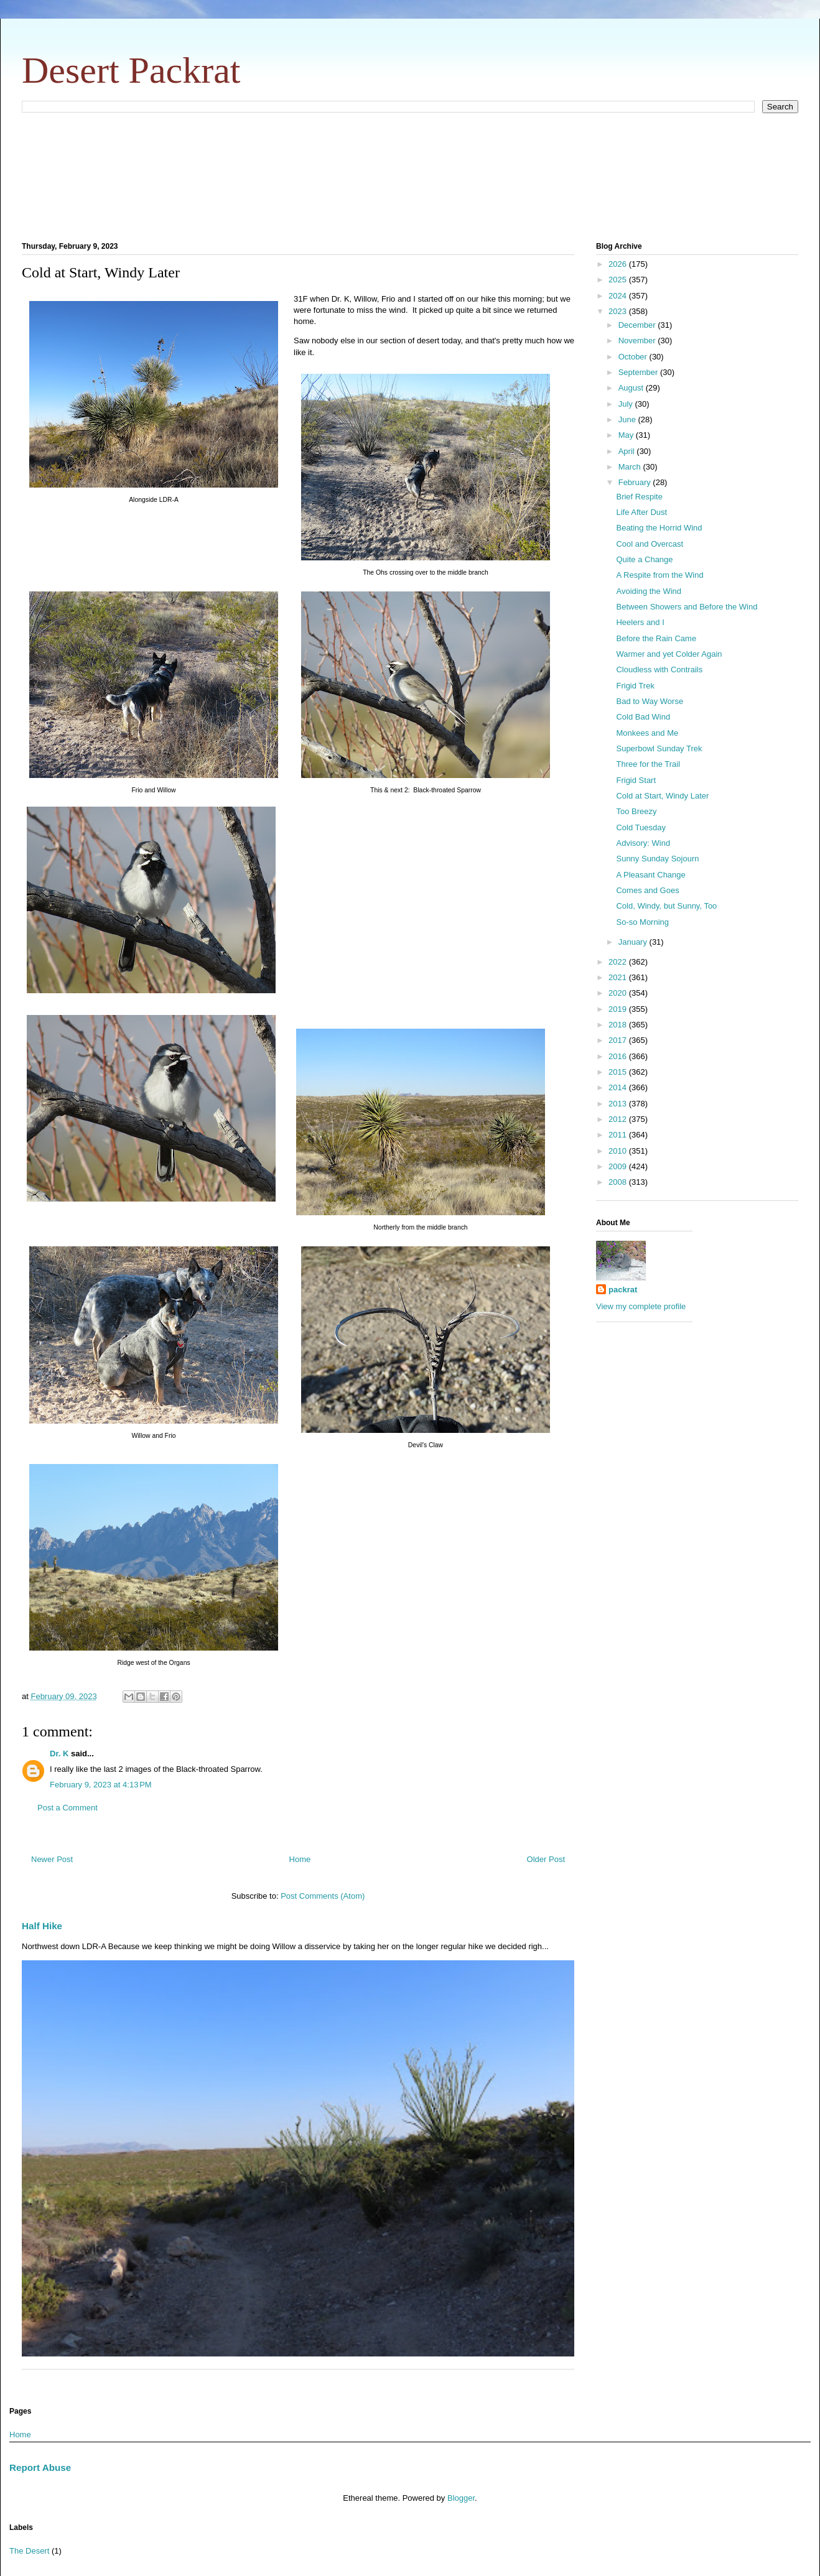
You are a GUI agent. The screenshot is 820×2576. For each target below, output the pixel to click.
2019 (618, 1009)
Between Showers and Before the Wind (686, 606)
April (627, 451)
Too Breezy (636, 811)
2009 (618, 1166)
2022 (618, 961)
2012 (618, 1119)
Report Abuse (40, 2467)
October (634, 356)
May (627, 435)
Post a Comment (67, 1807)
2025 (618, 279)
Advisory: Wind (643, 843)
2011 (618, 1134)
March (630, 466)
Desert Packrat (131, 70)
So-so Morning (642, 922)
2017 (618, 1040)
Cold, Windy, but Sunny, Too (666, 905)
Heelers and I (640, 622)
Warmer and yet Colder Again (669, 654)
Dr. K (59, 1753)
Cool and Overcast (649, 544)
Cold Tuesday (641, 827)
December (638, 325)
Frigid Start (636, 780)
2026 (618, 264)
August (632, 387)
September (639, 372)
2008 (618, 1182)
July (626, 404)
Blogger (461, 2498)
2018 (618, 1024)
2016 (618, 1056)
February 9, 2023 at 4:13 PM (101, 1784)
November (638, 340)
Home (300, 1859)
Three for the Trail (648, 764)
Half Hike (42, 1925)
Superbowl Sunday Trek (659, 748)
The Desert (29, 2550)
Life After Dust (641, 512)
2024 (618, 295)
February (635, 482)
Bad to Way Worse (649, 701)
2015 (618, 1072)
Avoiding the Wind (648, 591)
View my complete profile (641, 1306)
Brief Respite (639, 496)
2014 (618, 1087)
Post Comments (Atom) (323, 1896)
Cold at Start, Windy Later (662, 795)
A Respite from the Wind (659, 575)
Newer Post (52, 1859)
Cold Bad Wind (643, 716)
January (634, 942)
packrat (622, 1289)
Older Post (546, 1859)
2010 (618, 1151)
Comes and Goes (647, 890)
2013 (618, 1103)
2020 (618, 993)
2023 (618, 311)
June (628, 419)
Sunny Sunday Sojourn (657, 858)
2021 (618, 977)
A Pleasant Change (650, 874)
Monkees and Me (647, 733)
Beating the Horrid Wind (659, 527)
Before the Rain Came (656, 638)
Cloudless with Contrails (659, 669)
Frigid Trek (635, 685)
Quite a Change (644, 559)
